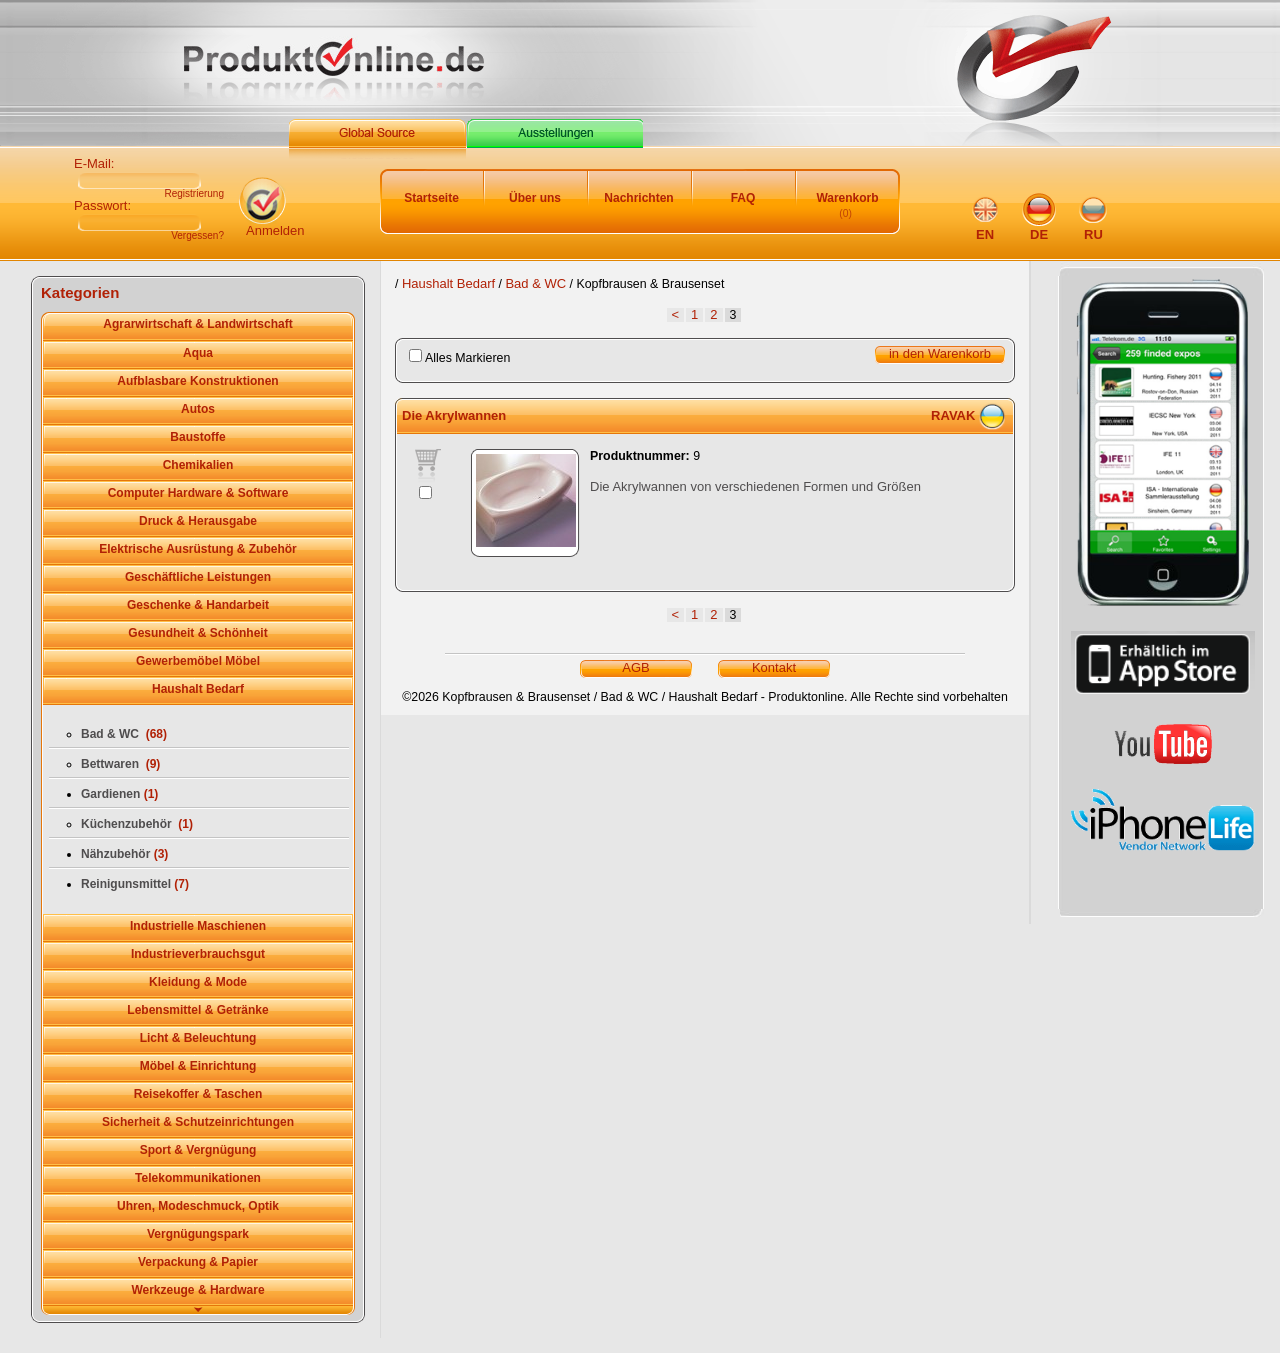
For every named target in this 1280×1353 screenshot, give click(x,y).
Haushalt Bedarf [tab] (198, 689)
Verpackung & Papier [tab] (198, 1262)
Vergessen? (197, 236)
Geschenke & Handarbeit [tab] (198, 605)
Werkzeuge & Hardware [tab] (197, 1290)
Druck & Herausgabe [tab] (198, 521)
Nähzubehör (124, 854)
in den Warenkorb (940, 353)
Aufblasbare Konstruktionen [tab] (197, 381)
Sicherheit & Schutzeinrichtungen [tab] (198, 1122)
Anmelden (275, 230)
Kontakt (774, 667)
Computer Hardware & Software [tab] (198, 493)
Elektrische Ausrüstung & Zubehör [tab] (198, 549)
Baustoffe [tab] (197, 437)
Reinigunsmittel (135, 884)
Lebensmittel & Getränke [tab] (197, 1010)
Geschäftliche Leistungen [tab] (198, 577)
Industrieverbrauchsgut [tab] (198, 954)
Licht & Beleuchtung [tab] (198, 1038)
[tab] (198, 1310)
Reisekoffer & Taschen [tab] (198, 1094)
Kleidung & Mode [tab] (198, 982)
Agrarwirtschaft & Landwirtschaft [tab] (197, 324)
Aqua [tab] (198, 353)
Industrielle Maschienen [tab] (198, 926)
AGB (635, 667)
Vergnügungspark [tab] (198, 1234)
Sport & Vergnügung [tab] (198, 1150)
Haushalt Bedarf (448, 283)
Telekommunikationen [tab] (198, 1178)
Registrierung (194, 194)
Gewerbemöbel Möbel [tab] (198, 661)
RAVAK (953, 415)
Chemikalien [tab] (198, 465)
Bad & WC (535, 283)
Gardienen (119, 794)
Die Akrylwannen (454, 415)
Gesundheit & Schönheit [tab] (197, 633)
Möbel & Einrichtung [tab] (198, 1066)
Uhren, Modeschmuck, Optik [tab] (198, 1206)
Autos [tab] (198, 409)
